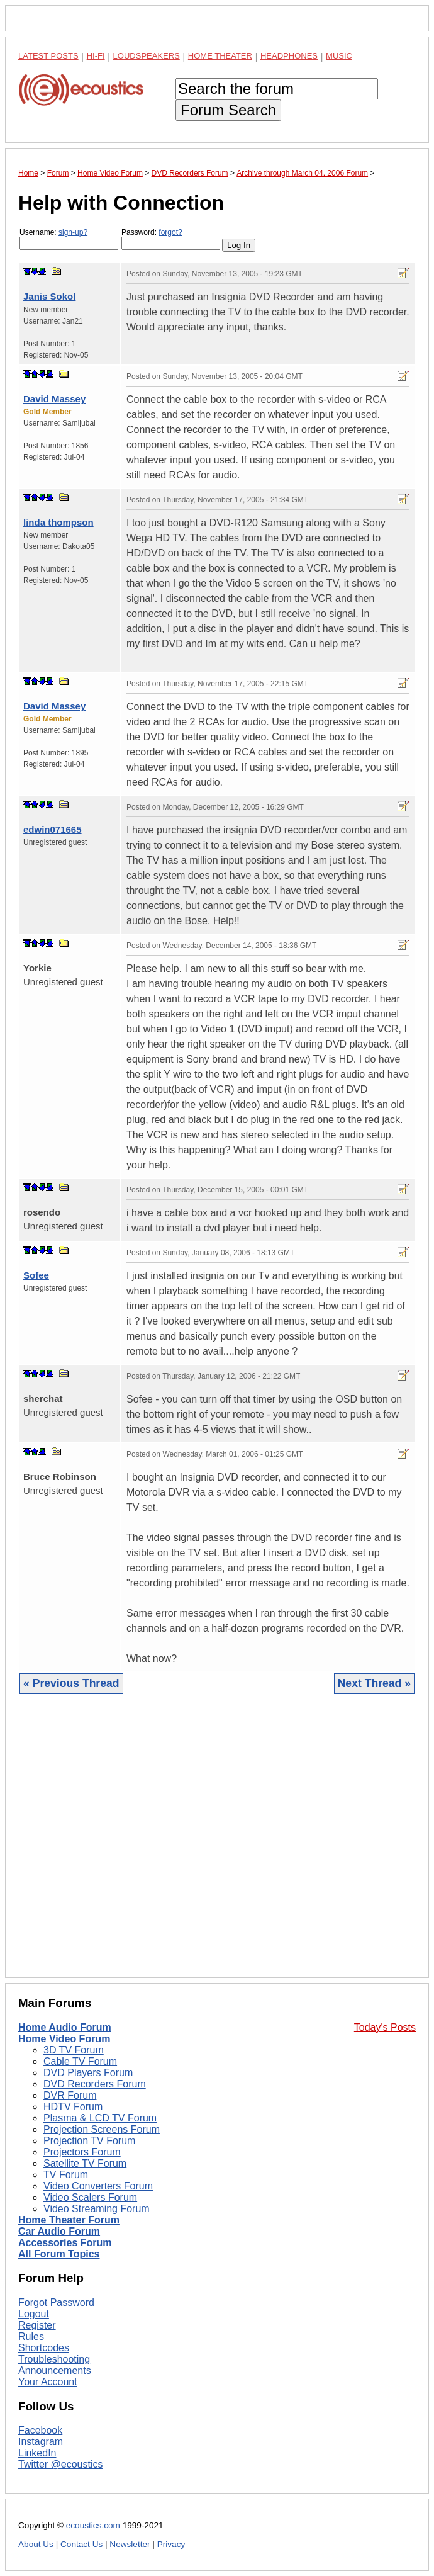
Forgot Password (56, 2302)
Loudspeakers (146, 55)
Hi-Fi (96, 55)
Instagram (40, 2441)
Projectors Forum (82, 2152)
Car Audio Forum (59, 2231)
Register (37, 2325)
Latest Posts (48, 55)
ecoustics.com (93, 2525)
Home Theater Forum (69, 2220)
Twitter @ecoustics (60, 2464)
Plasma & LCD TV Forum (100, 2118)
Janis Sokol (49, 296)
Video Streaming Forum (96, 2208)
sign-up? (72, 232)
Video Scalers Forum (90, 2197)
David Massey (54, 398)
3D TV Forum (73, 2050)
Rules (31, 2336)
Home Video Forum (64, 2038)
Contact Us (81, 2544)
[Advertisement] (217, 1845)
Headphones (289, 55)
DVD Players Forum (88, 2072)
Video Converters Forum (98, 2186)
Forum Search (228, 109)
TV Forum (65, 2174)
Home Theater (220, 55)
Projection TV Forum (89, 2140)
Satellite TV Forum (84, 2163)
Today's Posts (385, 2027)
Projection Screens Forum (101, 2129)
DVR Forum (69, 2095)
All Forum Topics (58, 2254)
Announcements (54, 2370)
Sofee (36, 1275)
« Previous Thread (71, 1683)
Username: (68, 239)
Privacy (171, 2544)
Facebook (40, 2430)
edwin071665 (52, 829)
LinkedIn (37, 2453)
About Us (35, 2544)
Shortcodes (43, 2347)
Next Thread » (374, 1683)
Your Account (47, 2381)
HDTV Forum (73, 2106)
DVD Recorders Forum (94, 2084)
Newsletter (129, 2544)
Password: (170, 239)
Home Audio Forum (64, 2027)
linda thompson (58, 522)
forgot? (170, 232)
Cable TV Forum (80, 2061)
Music (339, 55)
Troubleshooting (54, 2359)
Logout (33, 2313)
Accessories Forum (65, 2242)
